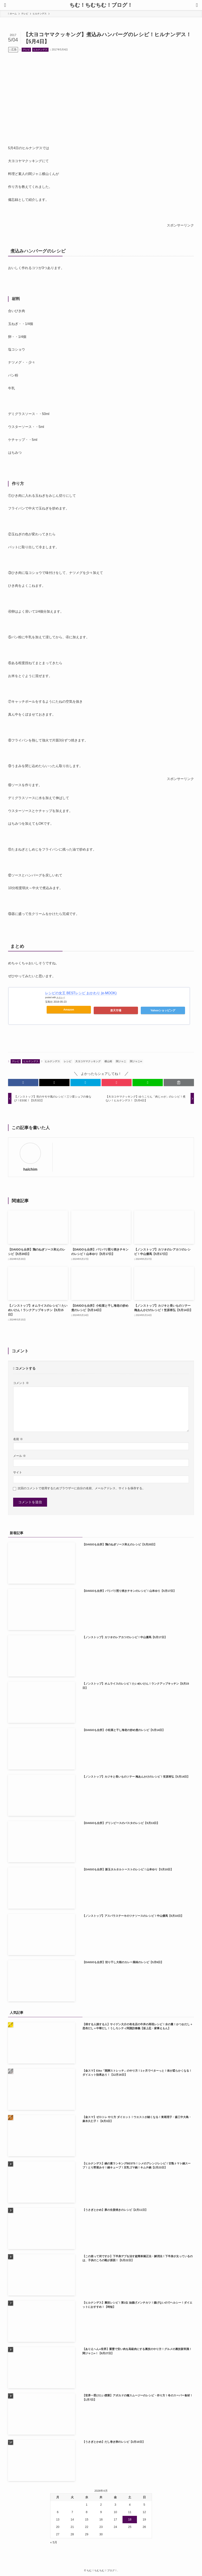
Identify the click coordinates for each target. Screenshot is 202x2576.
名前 (18, 1439)
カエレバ (60, 997)
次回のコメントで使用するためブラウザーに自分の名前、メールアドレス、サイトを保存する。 (81, 1488)
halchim (30, 1169)
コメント (21, 1383)
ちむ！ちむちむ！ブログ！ (101, 5)
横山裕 (108, 1061)
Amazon (68, 1009)
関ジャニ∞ (136, 1061)
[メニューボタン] (5, 5)
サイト (17, 1472)
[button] (23, 1082)
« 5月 (53, 2542)
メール (19, 1455)
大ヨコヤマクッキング (88, 1061)
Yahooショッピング (162, 1010)
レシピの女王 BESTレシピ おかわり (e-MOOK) (81, 993)
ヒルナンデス (40, 49)
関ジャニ (121, 1061)
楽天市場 (115, 1010)
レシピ (67, 1061)
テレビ (26, 49)
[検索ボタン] (197, 5)
